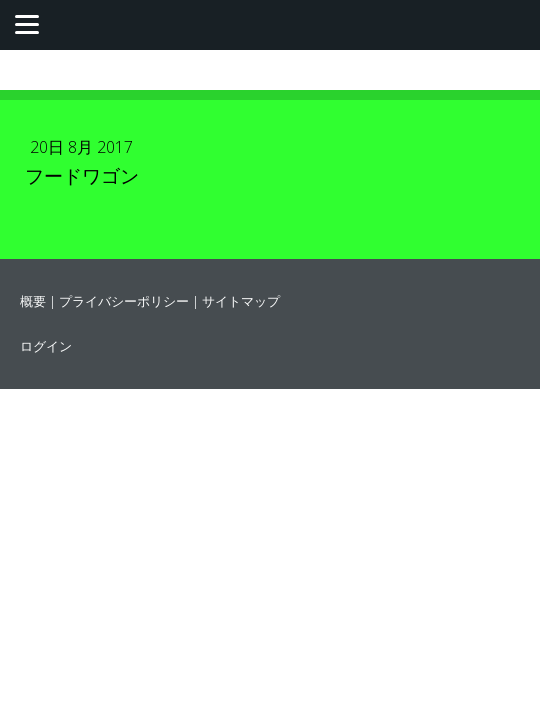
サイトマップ (241, 301)
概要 (33, 301)
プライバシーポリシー (124, 301)
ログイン (46, 346)
